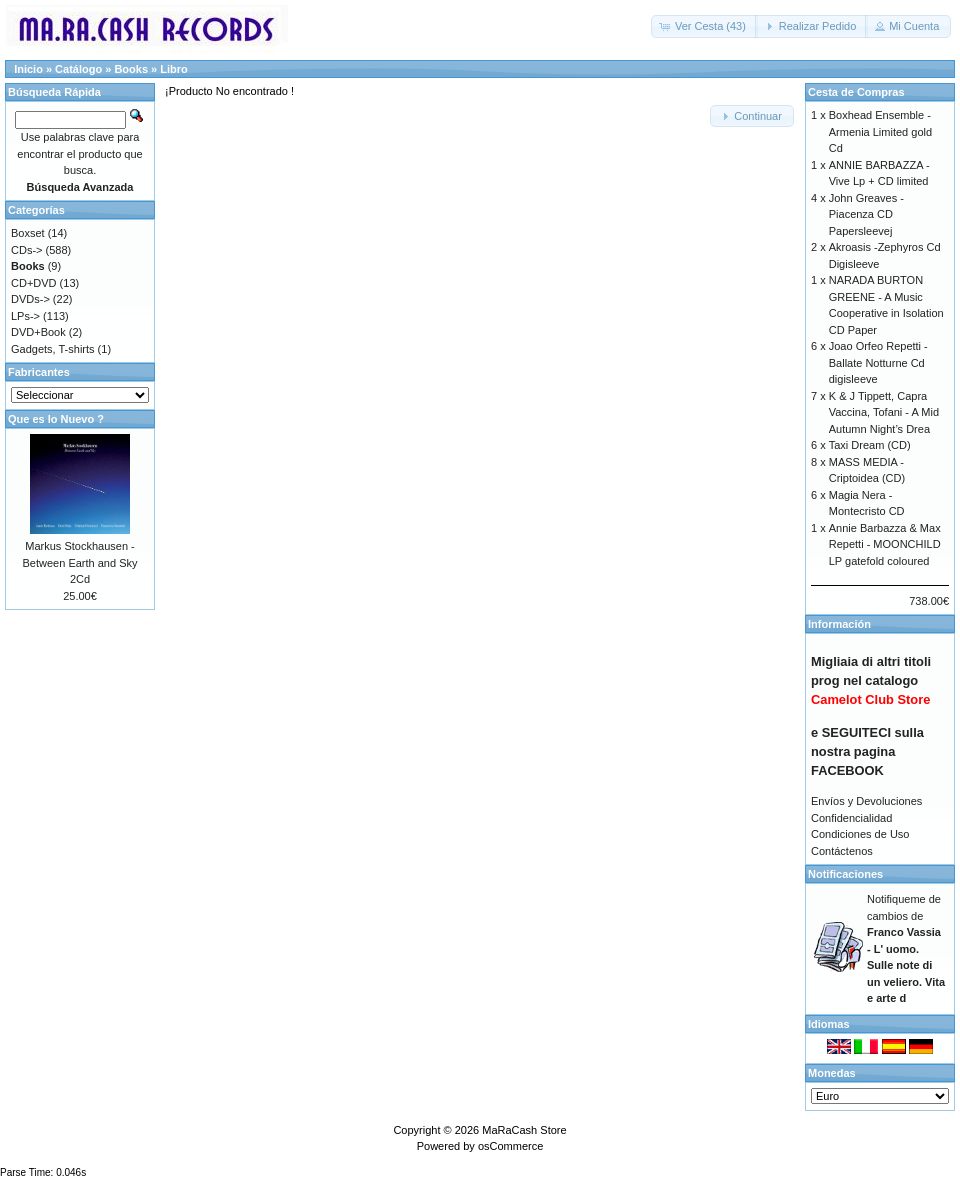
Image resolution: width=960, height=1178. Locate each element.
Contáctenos (842, 851)
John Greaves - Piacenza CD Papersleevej (866, 214)
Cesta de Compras (856, 92)
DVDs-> (30, 299)
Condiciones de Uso (860, 834)
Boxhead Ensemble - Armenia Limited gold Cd (880, 131)
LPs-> (25, 316)
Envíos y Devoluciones (866, 801)
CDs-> (26, 250)
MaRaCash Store (524, 1130)
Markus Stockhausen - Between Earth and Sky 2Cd (80, 562)
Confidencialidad (851, 818)
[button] (704, 26)
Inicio (28, 69)
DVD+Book (38, 332)
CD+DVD (34, 283)
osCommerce (510, 1146)
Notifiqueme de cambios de (906, 948)
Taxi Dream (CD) (870, 445)
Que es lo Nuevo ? (56, 419)
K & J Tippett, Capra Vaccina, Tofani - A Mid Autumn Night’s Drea (884, 412)
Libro (174, 69)
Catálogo (78, 69)
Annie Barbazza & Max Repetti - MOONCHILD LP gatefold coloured (885, 544)
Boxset (28, 233)
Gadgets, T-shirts (53, 349)
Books (131, 69)
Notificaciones (845, 874)
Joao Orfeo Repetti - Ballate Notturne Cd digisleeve (878, 362)
